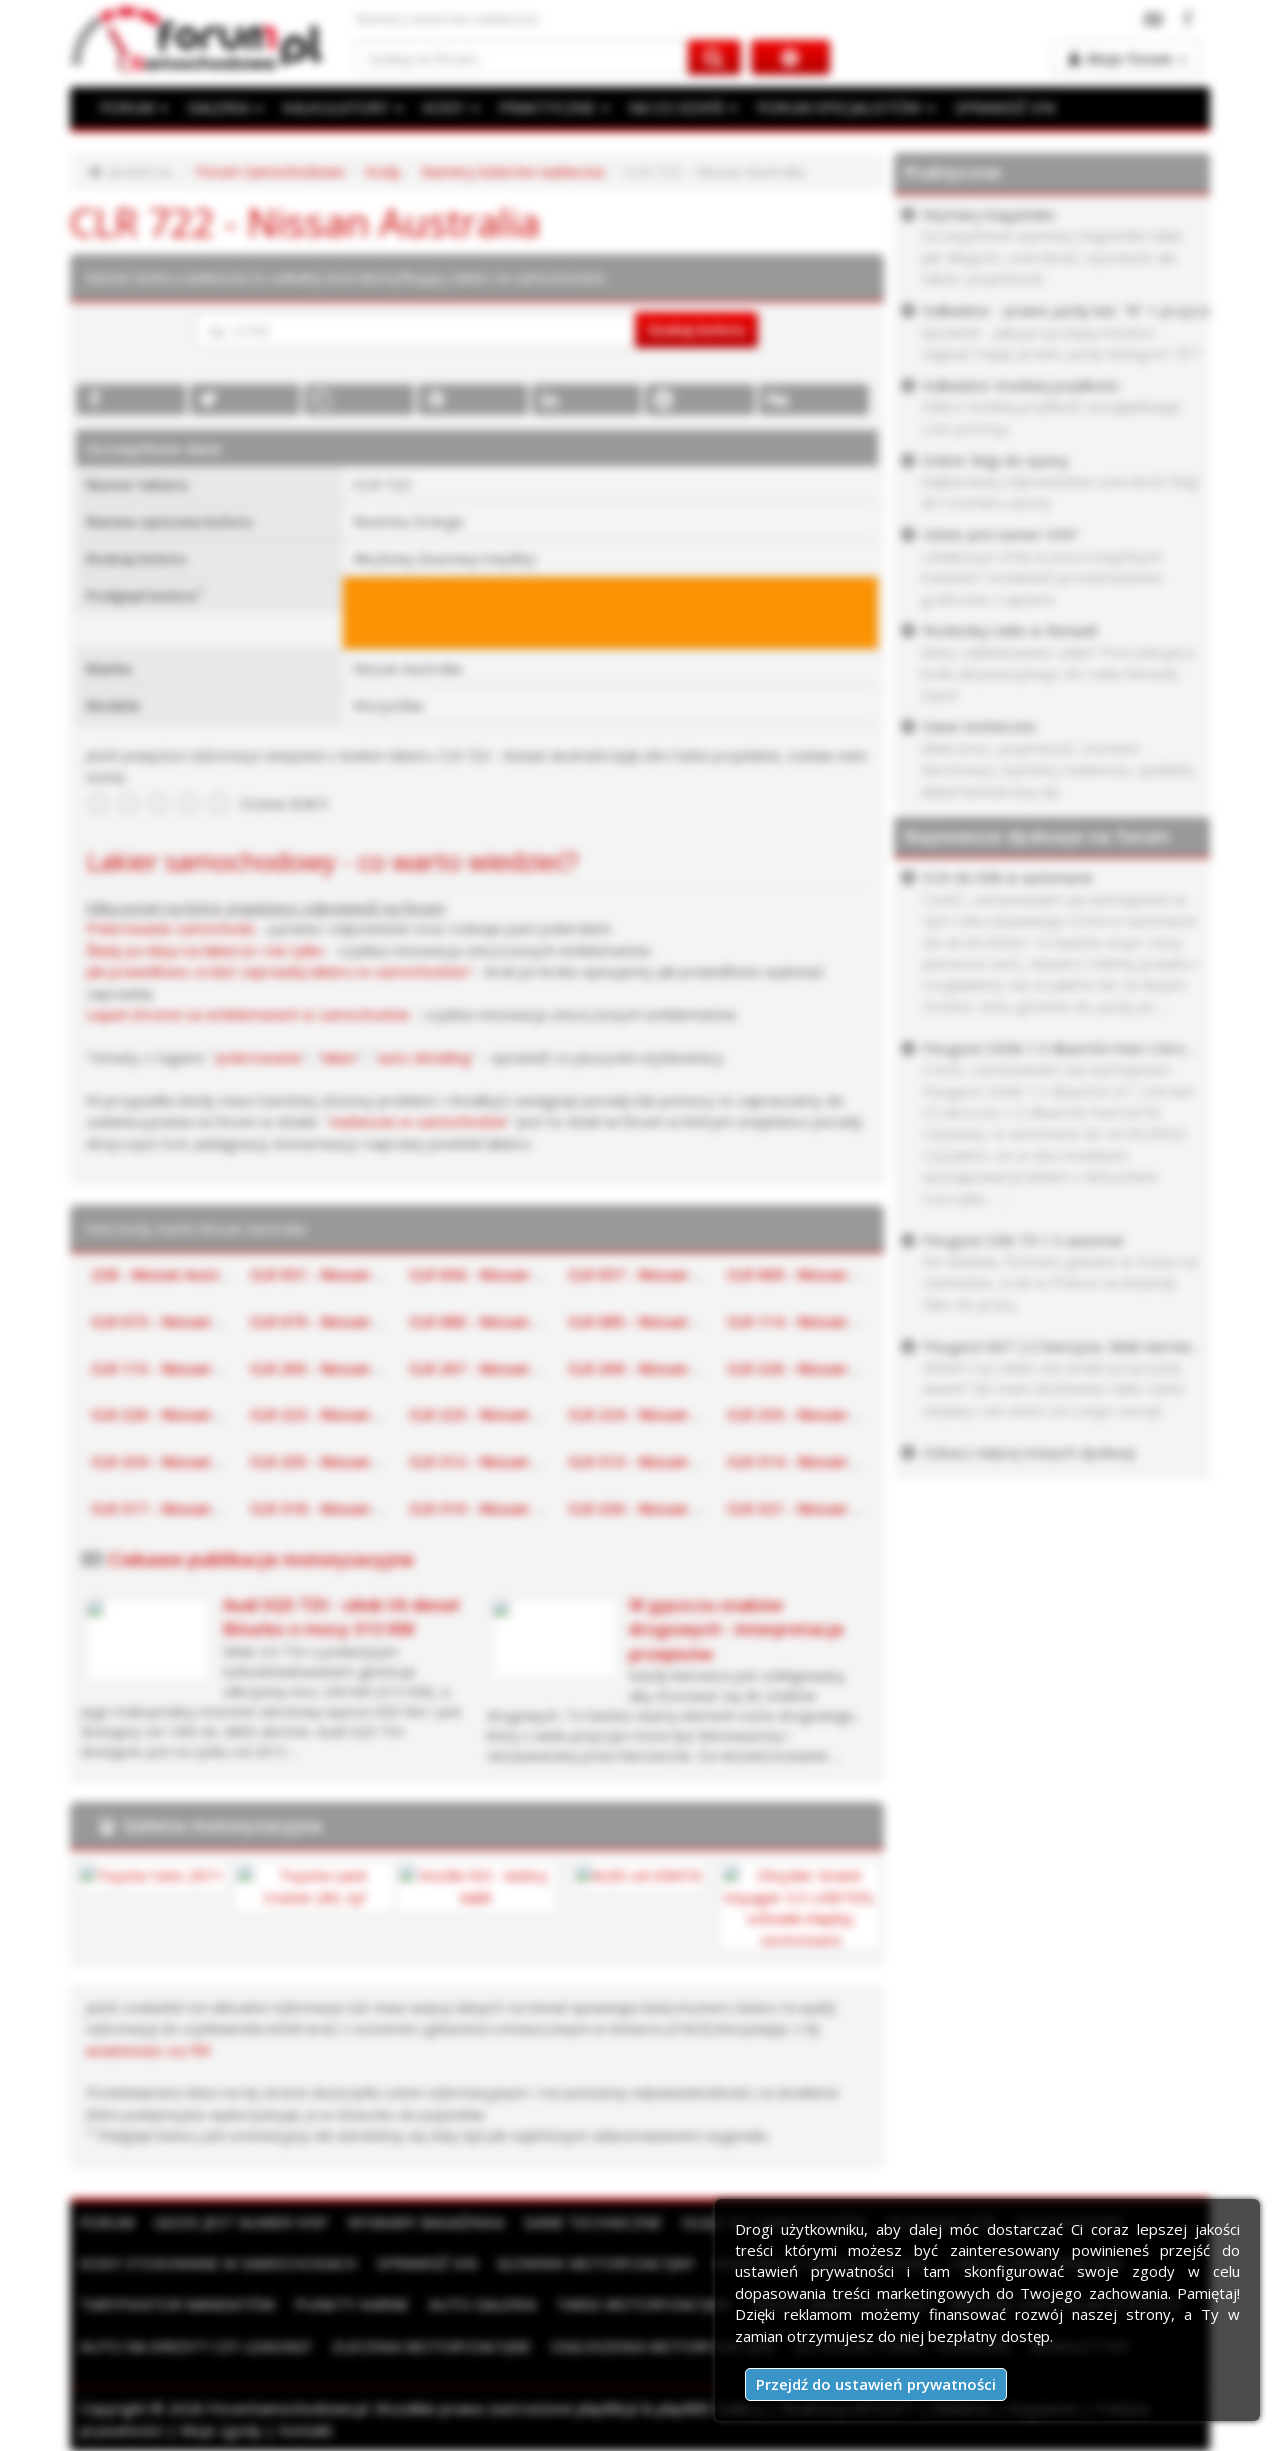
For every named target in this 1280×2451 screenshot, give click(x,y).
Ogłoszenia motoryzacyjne (663, 2346)
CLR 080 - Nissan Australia (504, 1321)
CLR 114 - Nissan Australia (822, 1321)
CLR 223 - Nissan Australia (504, 1414)
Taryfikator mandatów (177, 2304)
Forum (107, 2222)
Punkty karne (352, 2304)
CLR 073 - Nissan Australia (186, 1321)
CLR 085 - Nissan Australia (663, 1321)
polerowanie (259, 1057)
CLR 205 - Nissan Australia (345, 1368)
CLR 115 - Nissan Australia (186, 1368)
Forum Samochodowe (270, 171)
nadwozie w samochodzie (418, 1121)
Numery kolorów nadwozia (512, 171)
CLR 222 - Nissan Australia (345, 1414)
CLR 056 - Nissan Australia (504, 1274)
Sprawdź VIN (427, 2263)
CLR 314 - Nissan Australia (822, 1461)
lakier (340, 1057)
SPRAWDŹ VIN (1005, 107)
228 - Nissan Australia (171, 1274)
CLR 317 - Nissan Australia (186, 1508)
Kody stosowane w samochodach (218, 2263)
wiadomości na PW (148, 2050)
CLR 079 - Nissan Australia (345, 1321)
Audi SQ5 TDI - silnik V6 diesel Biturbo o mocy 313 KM (341, 1616)
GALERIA (225, 107)
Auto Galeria (482, 2304)
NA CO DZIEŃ (683, 107)
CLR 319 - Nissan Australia (504, 1508)
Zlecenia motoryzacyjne (431, 2346)
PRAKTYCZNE (554, 107)
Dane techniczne (593, 2222)
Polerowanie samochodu (170, 928)
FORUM (134, 107)
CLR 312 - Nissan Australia (504, 1461)
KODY (451, 107)
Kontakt (306, 2430)
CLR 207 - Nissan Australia (504, 1368)
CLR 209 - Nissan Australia (663, 1368)
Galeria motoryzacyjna (222, 1825)
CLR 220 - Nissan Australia (822, 1368)
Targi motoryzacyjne (643, 2304)
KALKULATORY (343, 107)
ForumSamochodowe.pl (288, 2408)
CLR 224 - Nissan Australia (663, 1414)
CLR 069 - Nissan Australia (822, 1274)
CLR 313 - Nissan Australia (663, 1461)
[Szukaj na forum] (522, 57)
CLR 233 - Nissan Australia (822, 1414)
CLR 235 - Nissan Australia (345, 1461)
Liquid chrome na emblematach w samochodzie (248, 1014)
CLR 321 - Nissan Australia (822, 1508)
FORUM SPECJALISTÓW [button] (846, 107)
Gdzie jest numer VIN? (241, 2222)
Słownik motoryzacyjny (596, 2263)
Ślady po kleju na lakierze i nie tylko (205, 950)
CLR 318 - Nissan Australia (345, 1508)
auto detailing (424, 1057)
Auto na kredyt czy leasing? (196, 2346)
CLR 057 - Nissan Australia (663, 1274)
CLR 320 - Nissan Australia (663, 1508)
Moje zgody (221, 2430)
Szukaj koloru (696, 329)
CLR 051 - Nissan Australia (345, 1274)
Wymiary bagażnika (426, 2222)
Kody (383, 171)
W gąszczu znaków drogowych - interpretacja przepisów (736, 1629)
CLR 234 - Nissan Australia (186, 1461)
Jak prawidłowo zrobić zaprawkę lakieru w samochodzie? (279, 971)
